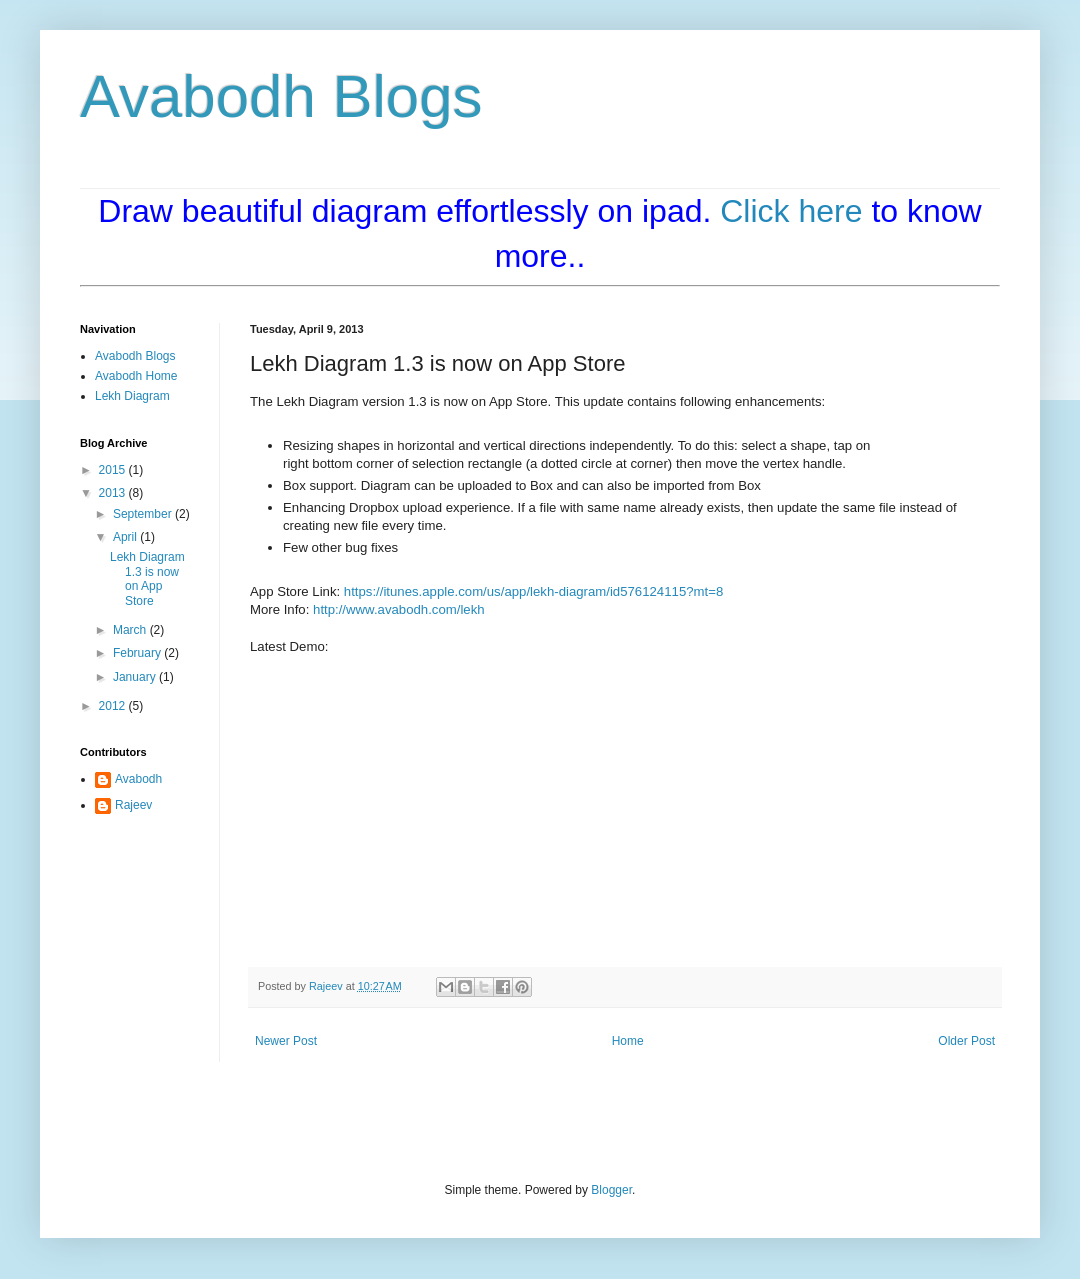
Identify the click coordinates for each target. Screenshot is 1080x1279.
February (138, 653)
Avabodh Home (136, 376)
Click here (791, 211)
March (131, 630)
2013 (114, 493)
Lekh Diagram (132, 396)
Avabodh (138, 779)
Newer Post (286, 1041)
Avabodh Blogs (281, 96)
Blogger (611, 1190)
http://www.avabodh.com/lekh (399, 609)
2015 (114, 470)
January (136, 677)
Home (628, 1041)
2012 (114, 706)
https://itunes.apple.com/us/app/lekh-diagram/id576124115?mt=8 (533, 591)
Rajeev (133, 805)
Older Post (966, 1041)
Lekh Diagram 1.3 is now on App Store (147, 578)
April (126, 537)
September (144, 514)
